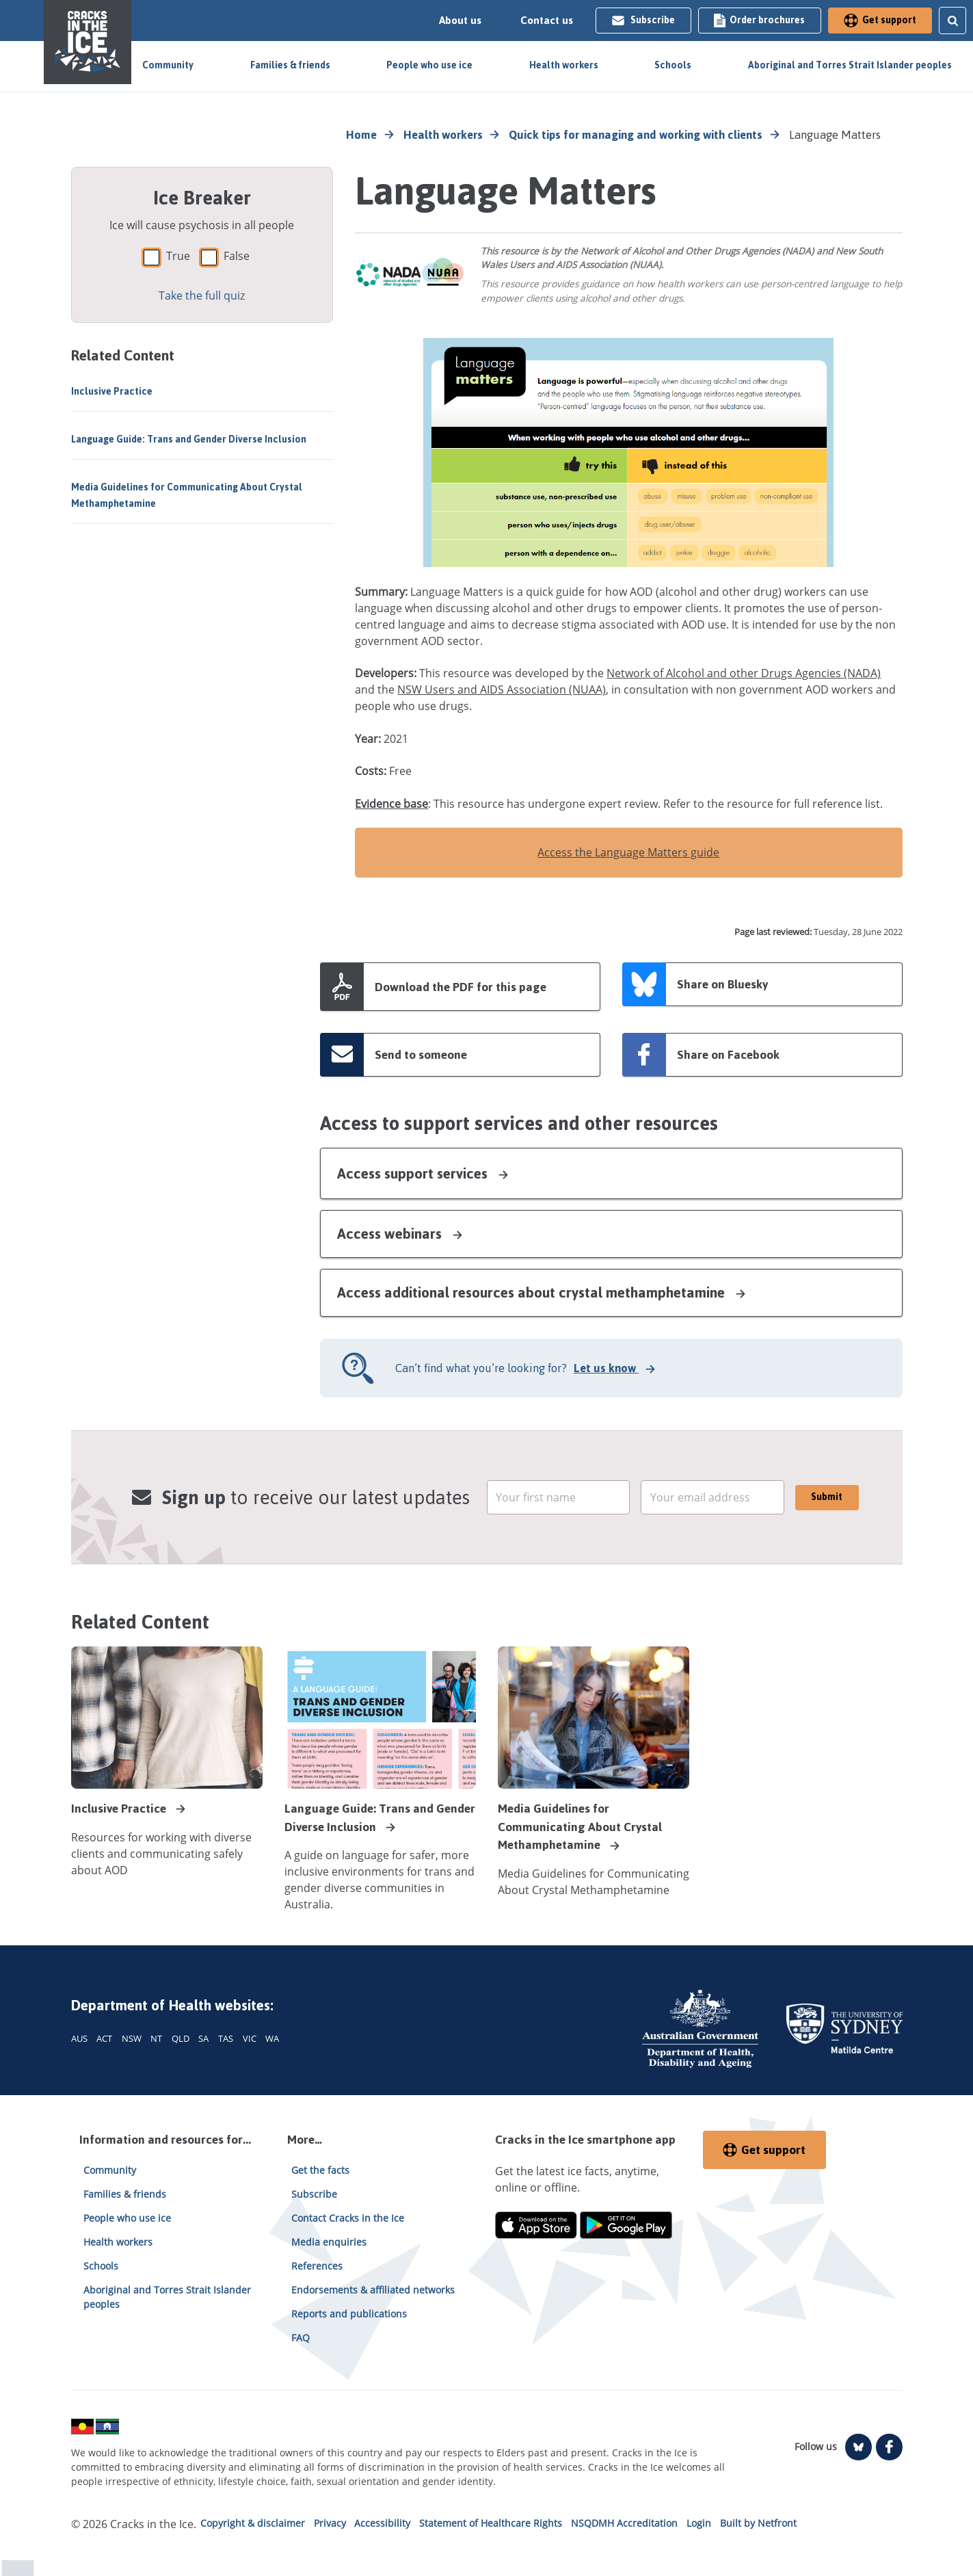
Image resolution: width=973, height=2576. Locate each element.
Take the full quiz (202, 295)
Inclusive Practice (111, 391)
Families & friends (290, 65)
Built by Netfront (758, 2522)
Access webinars (400, 1234)
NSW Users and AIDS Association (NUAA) (501, 689)
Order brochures (759, 20)
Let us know (608, 1368)
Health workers (563, 65)
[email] (558, 1497)
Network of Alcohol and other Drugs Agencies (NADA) (744, 673)
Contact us (546, 20)
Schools (672, 65)
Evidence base (391, 803)
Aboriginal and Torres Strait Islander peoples (850, 65)
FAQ (300, 2337)
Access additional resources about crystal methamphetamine (542, 1292)
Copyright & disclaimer (252, 2522)
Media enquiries (328, 2241)
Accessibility (382, 2522)
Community (168, 65)
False (237, 255)
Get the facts (320, 2170)
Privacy (330, 2522)
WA (272, 2038)
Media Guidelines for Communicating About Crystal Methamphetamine (186, 495)
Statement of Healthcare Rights (490, 2522)
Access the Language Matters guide (628, 852)
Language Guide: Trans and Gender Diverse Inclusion (188, 439)
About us (460, 20)
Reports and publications (349, 2313)
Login (699, 2522)
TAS (225, 2038)
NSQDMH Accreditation (624, 2522)
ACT (104, 2038)
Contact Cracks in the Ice (347, 2217)
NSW (132, 2038)
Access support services (423, 1173)
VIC (249, 2038)
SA (203, 2038)
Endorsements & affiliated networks (373, 2289)
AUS (79, 2038)
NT (156, 2038)
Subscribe (643, 20)
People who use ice (429, 65)
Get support (880, 20)
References (317, 2265)
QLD (180, 2038)
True (178, 255)
